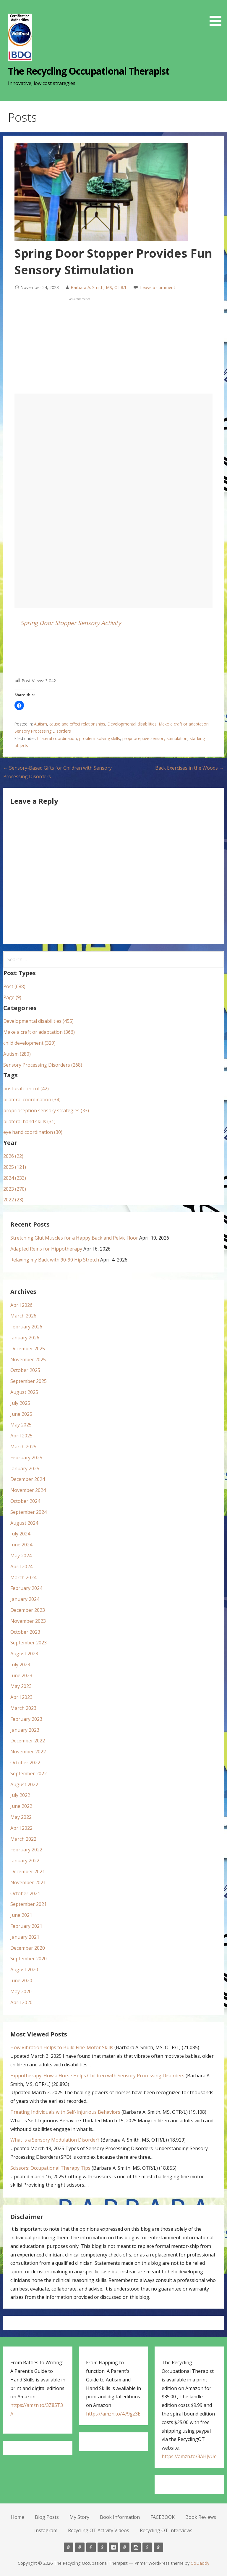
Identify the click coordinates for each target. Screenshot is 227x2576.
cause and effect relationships (77, 724)
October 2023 (25, 1632)
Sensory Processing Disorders (42, 731)
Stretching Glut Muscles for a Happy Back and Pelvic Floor (74, 1238)
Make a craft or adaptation (184, 724)
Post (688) (14, 986)
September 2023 (28, 1642)
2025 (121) (14, 1167)
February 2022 (26, 1849)
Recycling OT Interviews (166, 2530)
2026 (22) (13, 1156)
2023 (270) (14, 1189)
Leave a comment (157, 287)
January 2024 (24, 1599)
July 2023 (20, 1664)
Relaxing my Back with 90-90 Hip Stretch (54, 1259)
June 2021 (21, 1915)
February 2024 (26, 1588)
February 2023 (26, 1719)
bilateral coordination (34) (32, 1099)
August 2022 (24, 1784)
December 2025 (27, 1348)
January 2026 (24, 1337)
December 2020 (27, 1948)
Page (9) (12, 997)
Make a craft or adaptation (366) (39, 1032)
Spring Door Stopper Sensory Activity (70, 623)
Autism (40, 724)
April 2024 (21, 1566)
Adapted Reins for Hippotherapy (46, 1249)
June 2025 (21, 1414)
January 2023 (24, 1730)
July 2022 (20, 1795)
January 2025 (24, 1468)
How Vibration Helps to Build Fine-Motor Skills (61, 2047)
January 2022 (24, 1860)
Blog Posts (47, 2517)
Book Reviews (200, 2517)
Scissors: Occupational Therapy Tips (50, 2168)
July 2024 (20, 1533)
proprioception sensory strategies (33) (46, 1110)
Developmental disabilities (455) (38, 1021)
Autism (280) (17, 1054)
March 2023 (23, 1708)
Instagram (45, 2530)
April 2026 (21, 1305)
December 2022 (27, 1740)
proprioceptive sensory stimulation (154, 738)
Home (17, 2517)
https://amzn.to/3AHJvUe (189, 2456)
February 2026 (26, 1326)
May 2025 (21, 1424)
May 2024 (21, 1555)
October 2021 (25, 1893)
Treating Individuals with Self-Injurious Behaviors (65, 2112)
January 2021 (24, 1937)
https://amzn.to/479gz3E (113, 2413)
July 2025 (20, 1403)
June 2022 (21, 1806)
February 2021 (26, 1926)
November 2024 (28, 1490)
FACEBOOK (162, 2517)
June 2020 (21, 1980)
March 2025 (23, 1446)
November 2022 (28, 1751)
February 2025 (26, 1457)
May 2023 (21, 1686)
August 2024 (24, 1523)
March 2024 (23, 1577)
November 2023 (28, 1621)
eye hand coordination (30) (32, 1132)
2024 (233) (14, 1178)
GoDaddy (200, 2563)
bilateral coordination (57, 738)
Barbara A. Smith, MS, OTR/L (99, 287)
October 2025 (25, 1370)
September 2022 (28, 1773)
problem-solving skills (99, 738)
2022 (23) (13, 1199)
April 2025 (21, 1435)
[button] (217, 14)
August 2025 (24, 1392)
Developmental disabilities (132, 724)
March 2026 (23, 1315)
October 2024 (25, 1501)
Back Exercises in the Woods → (189, 768)
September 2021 (28, 1904)
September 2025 (28, 1381)
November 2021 (28, 1882)
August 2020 (24, 1969)
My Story (79, 2517)
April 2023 (21, 1697)
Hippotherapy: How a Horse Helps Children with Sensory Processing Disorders (97, 2075)
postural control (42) (26, 1088)
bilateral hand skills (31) (29, 1121)
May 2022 (21, 1817)
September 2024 (28, 1512)
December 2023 (27, 1610)
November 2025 (28, 1359)
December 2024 (27, 1479)
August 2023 (24, 1653)
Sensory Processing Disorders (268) (42, 1065)
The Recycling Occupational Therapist (88, 71)
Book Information (120, 2517)
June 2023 (21, 1675)
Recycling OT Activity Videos (98, 2530)
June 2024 (21, 1544)
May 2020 (21, 1991)
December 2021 (27, 1871)
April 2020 (21, 2002)
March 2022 (23, 1839)
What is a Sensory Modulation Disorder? (55, 2140)
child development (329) (29, 1043)
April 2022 (21, 1828)
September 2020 (28, 1958)
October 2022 (25, 1762)
